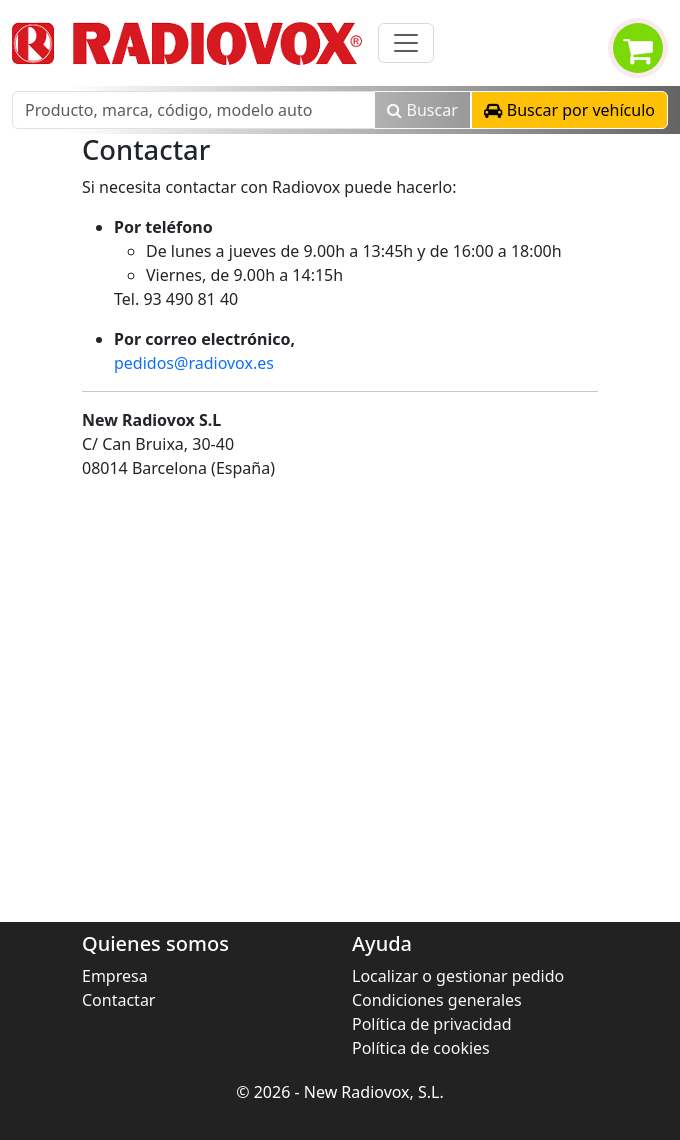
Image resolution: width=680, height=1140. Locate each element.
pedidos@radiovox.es (194, 363)
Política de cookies (421, 1048)
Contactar (118, 1000)
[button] (569, 110)
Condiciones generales (437, 1000)
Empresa (115, 976)
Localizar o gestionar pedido (458, 976)
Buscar (422, 110)
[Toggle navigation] (406, 43)
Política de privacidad (432, 1024)
